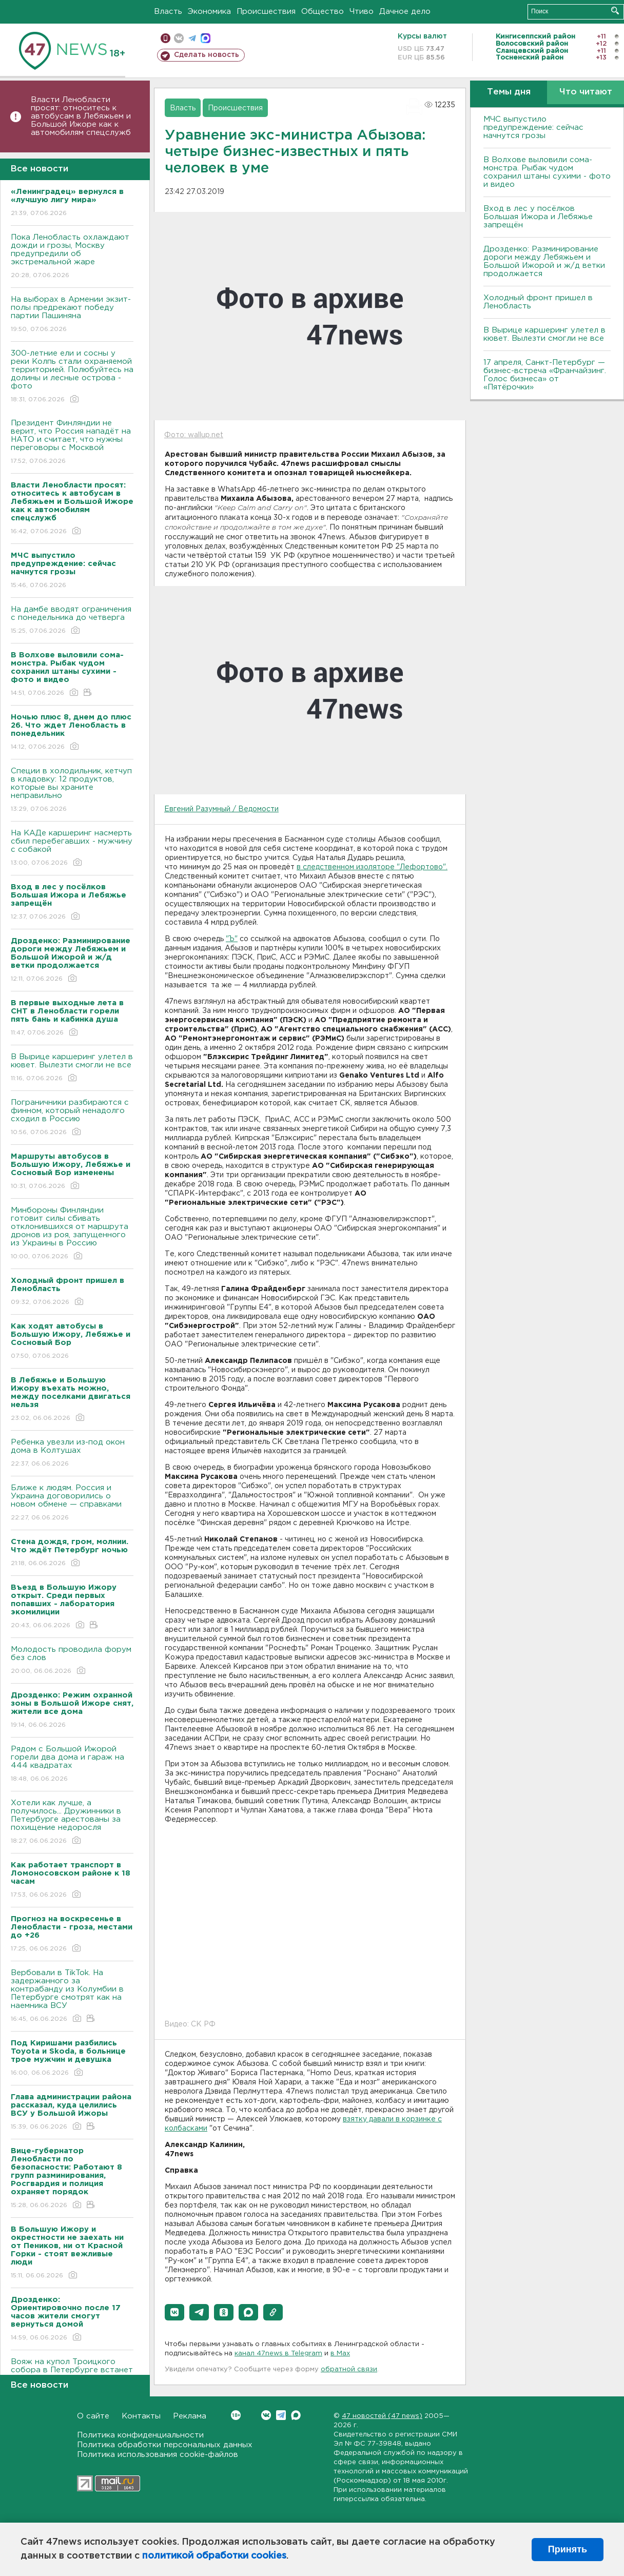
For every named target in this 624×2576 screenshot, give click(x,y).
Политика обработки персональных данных (164, 2445)
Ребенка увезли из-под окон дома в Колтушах (72, 1453)
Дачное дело (405, 11)
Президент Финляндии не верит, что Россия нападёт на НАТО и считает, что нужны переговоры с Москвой (72, 442)
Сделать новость (206, 55)
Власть (168, 11)
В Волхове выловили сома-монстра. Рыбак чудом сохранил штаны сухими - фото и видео (547, 172)
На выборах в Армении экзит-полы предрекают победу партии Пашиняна (72, 315)
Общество (322, 11)
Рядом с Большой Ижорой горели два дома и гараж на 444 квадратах (72, 1764)
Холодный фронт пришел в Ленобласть (538, 302)
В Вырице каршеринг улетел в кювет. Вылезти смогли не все (72, 1068)
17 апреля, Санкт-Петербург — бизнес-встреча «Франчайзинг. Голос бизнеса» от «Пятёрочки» (544, 375)
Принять (567, 2549)
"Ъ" (232, 939)
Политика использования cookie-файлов (157, 2454)
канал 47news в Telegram (278, 2353)
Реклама (189, 2416)
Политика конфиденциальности (140, 2435)
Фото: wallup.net (193, 435)
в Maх (340, 2353)
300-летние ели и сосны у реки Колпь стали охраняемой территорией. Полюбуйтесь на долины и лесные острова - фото (72, 377)
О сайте (93, 2416)
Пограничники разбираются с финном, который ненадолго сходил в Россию (72, 1118)
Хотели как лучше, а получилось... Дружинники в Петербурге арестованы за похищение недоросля (72, 1822)
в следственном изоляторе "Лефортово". (372, 867)
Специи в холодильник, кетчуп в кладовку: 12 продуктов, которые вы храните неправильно (72, 790)
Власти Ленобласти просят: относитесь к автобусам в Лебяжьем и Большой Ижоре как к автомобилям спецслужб (81, 116)
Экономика (209, 11)
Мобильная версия (165, 38)
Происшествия (266, 11)
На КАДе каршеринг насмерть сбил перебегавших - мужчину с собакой (72, 848)
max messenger (205, 38)
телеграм (192, 38)
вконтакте (179, 38)
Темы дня (509, 92)
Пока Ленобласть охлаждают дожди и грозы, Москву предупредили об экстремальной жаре (72, 257)
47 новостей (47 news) (382, 2416)
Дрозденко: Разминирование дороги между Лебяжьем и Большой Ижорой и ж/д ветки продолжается (544, 261)
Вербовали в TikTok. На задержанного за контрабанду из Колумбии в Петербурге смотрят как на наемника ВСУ (72, 1996)
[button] (174, 2312)
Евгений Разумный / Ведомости (221, 809)
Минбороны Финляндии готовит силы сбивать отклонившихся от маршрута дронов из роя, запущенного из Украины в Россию (72, 1234)
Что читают (585, 92)
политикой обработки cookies (214, 2556)
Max (296, 2415)
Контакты (141, 2416)
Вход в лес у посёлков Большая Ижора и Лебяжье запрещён (538, 216)
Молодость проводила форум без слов (72, 1660)
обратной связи (349, 2369)
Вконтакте (236, 2415)
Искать (615, 10)
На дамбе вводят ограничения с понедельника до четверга (72, 620)
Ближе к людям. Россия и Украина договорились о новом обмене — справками (72, 1503)
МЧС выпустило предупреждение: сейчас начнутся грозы (533, 127)
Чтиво (361, 11)
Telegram (281, 2415)
